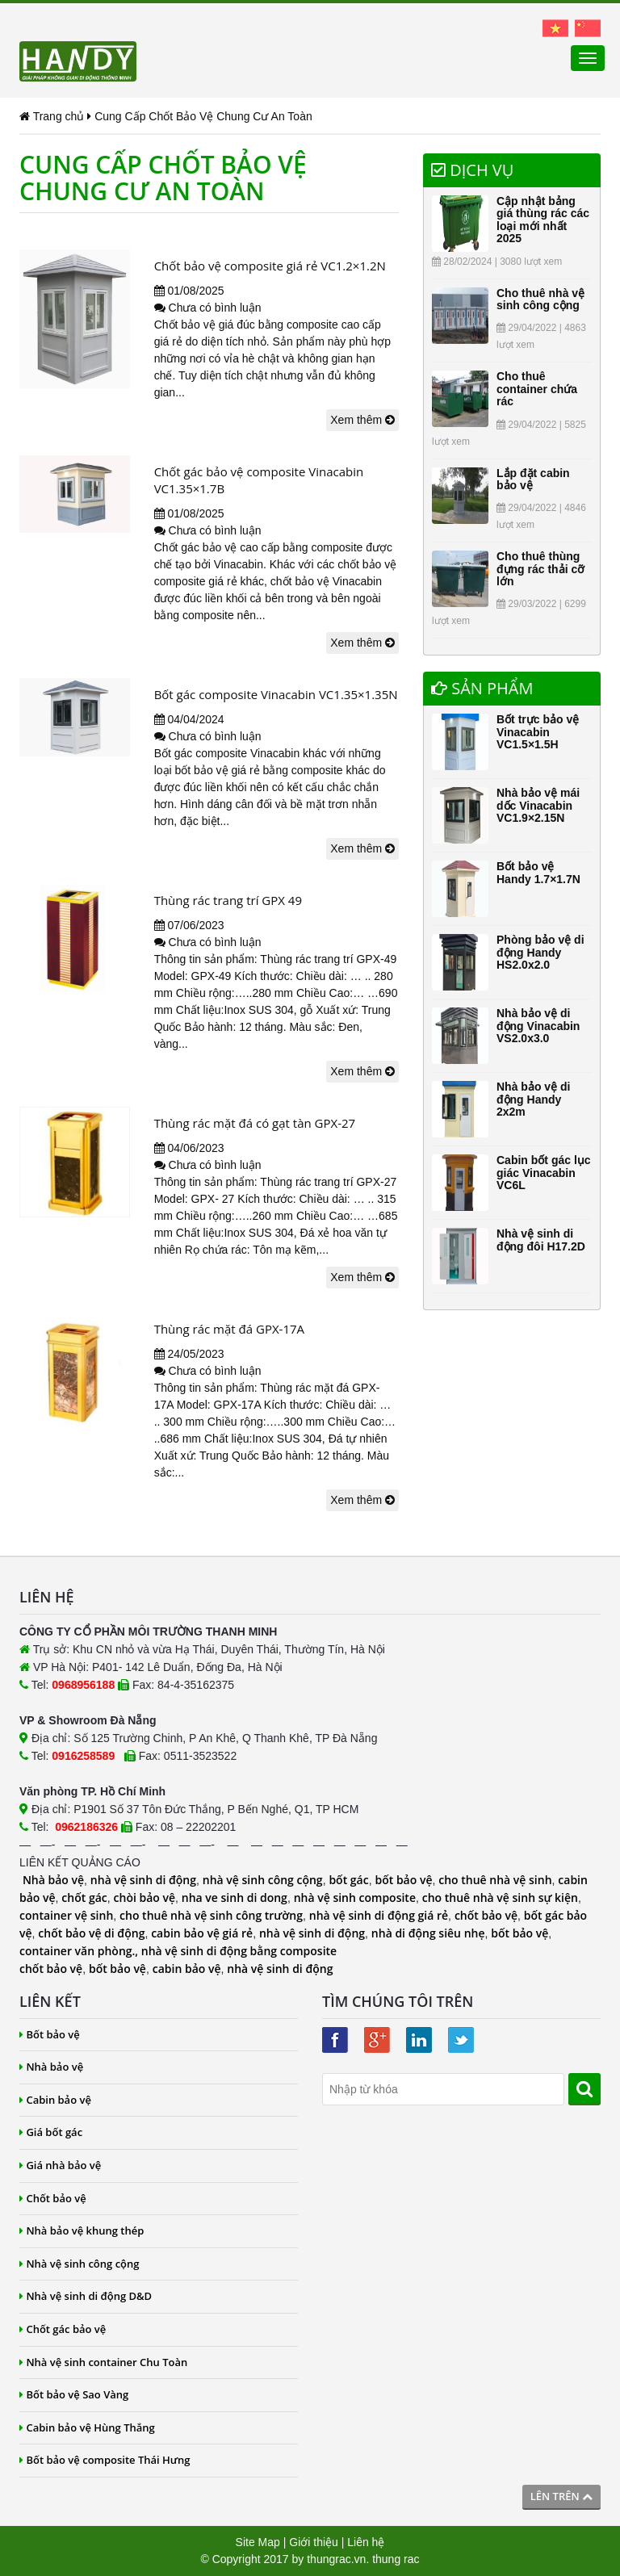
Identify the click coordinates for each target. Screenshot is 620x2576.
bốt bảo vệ (403, 1879)
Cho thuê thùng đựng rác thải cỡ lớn (540, 569)
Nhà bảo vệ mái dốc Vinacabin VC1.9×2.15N (538, 805)
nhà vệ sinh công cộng (263, 1879)
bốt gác (348, 1879)
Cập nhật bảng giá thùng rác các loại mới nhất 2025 (542, 220)
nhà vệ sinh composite (355, 1897)
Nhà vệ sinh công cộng (79, 2263)
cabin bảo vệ (187, 1968)
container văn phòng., (80, 1950)
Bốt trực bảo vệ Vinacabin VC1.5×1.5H (537, 732)
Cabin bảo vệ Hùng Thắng (87, 2427)
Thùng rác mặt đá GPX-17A (229, 1329)
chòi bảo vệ (145, 1897)
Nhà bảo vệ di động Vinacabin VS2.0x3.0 (538, 1026)
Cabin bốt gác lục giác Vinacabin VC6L (543, 1173)
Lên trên (561, 2496)
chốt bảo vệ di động (91, 1933)
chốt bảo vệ (486, 1915)
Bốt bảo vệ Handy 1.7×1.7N (538, 872)
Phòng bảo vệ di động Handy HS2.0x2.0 (540, 952)
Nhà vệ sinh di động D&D (85, 2296)
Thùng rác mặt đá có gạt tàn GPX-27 (255, 1123)
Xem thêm (362, 419)
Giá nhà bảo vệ (60, 2165)
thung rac (395, 2559)
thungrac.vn (336, 2559)
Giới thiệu (313, 2542)
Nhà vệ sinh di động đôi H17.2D (540, 1239)
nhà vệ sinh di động (143, 1879)
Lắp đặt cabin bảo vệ (533, 479)
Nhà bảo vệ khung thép (81, 2230)
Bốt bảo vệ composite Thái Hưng (105, 2459)
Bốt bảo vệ (49, 2034)
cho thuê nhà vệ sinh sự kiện (500, 1897)
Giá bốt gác (50, 2132)
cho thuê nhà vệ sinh (494, 1879)
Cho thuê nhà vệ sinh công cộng (540, 299)
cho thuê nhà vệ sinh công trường (211, 1915)
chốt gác (84, 1897)
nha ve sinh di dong (234, 1897)
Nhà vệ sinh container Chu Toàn (103, 2362)
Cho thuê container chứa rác (536, 389)
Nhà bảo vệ (53, 1879)
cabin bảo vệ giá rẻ (202, 1933)
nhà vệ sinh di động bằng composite (239, 1950)
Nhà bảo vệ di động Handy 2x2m (533, 1099)
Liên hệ (365, 2542)
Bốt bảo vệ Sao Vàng (73, 2394)
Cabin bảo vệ (55, 2099)
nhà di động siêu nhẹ (428, 1933)
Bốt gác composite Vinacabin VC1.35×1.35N (276, 694)
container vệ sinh (66, 1915)
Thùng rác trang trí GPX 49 (228, 900)
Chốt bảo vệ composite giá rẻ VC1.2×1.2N (270, 266)
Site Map (258, 2542)
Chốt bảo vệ (52, 2198)
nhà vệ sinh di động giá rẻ (378, 1915)
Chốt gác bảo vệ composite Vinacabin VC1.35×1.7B (259, 479)
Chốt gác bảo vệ (62, 2329)
